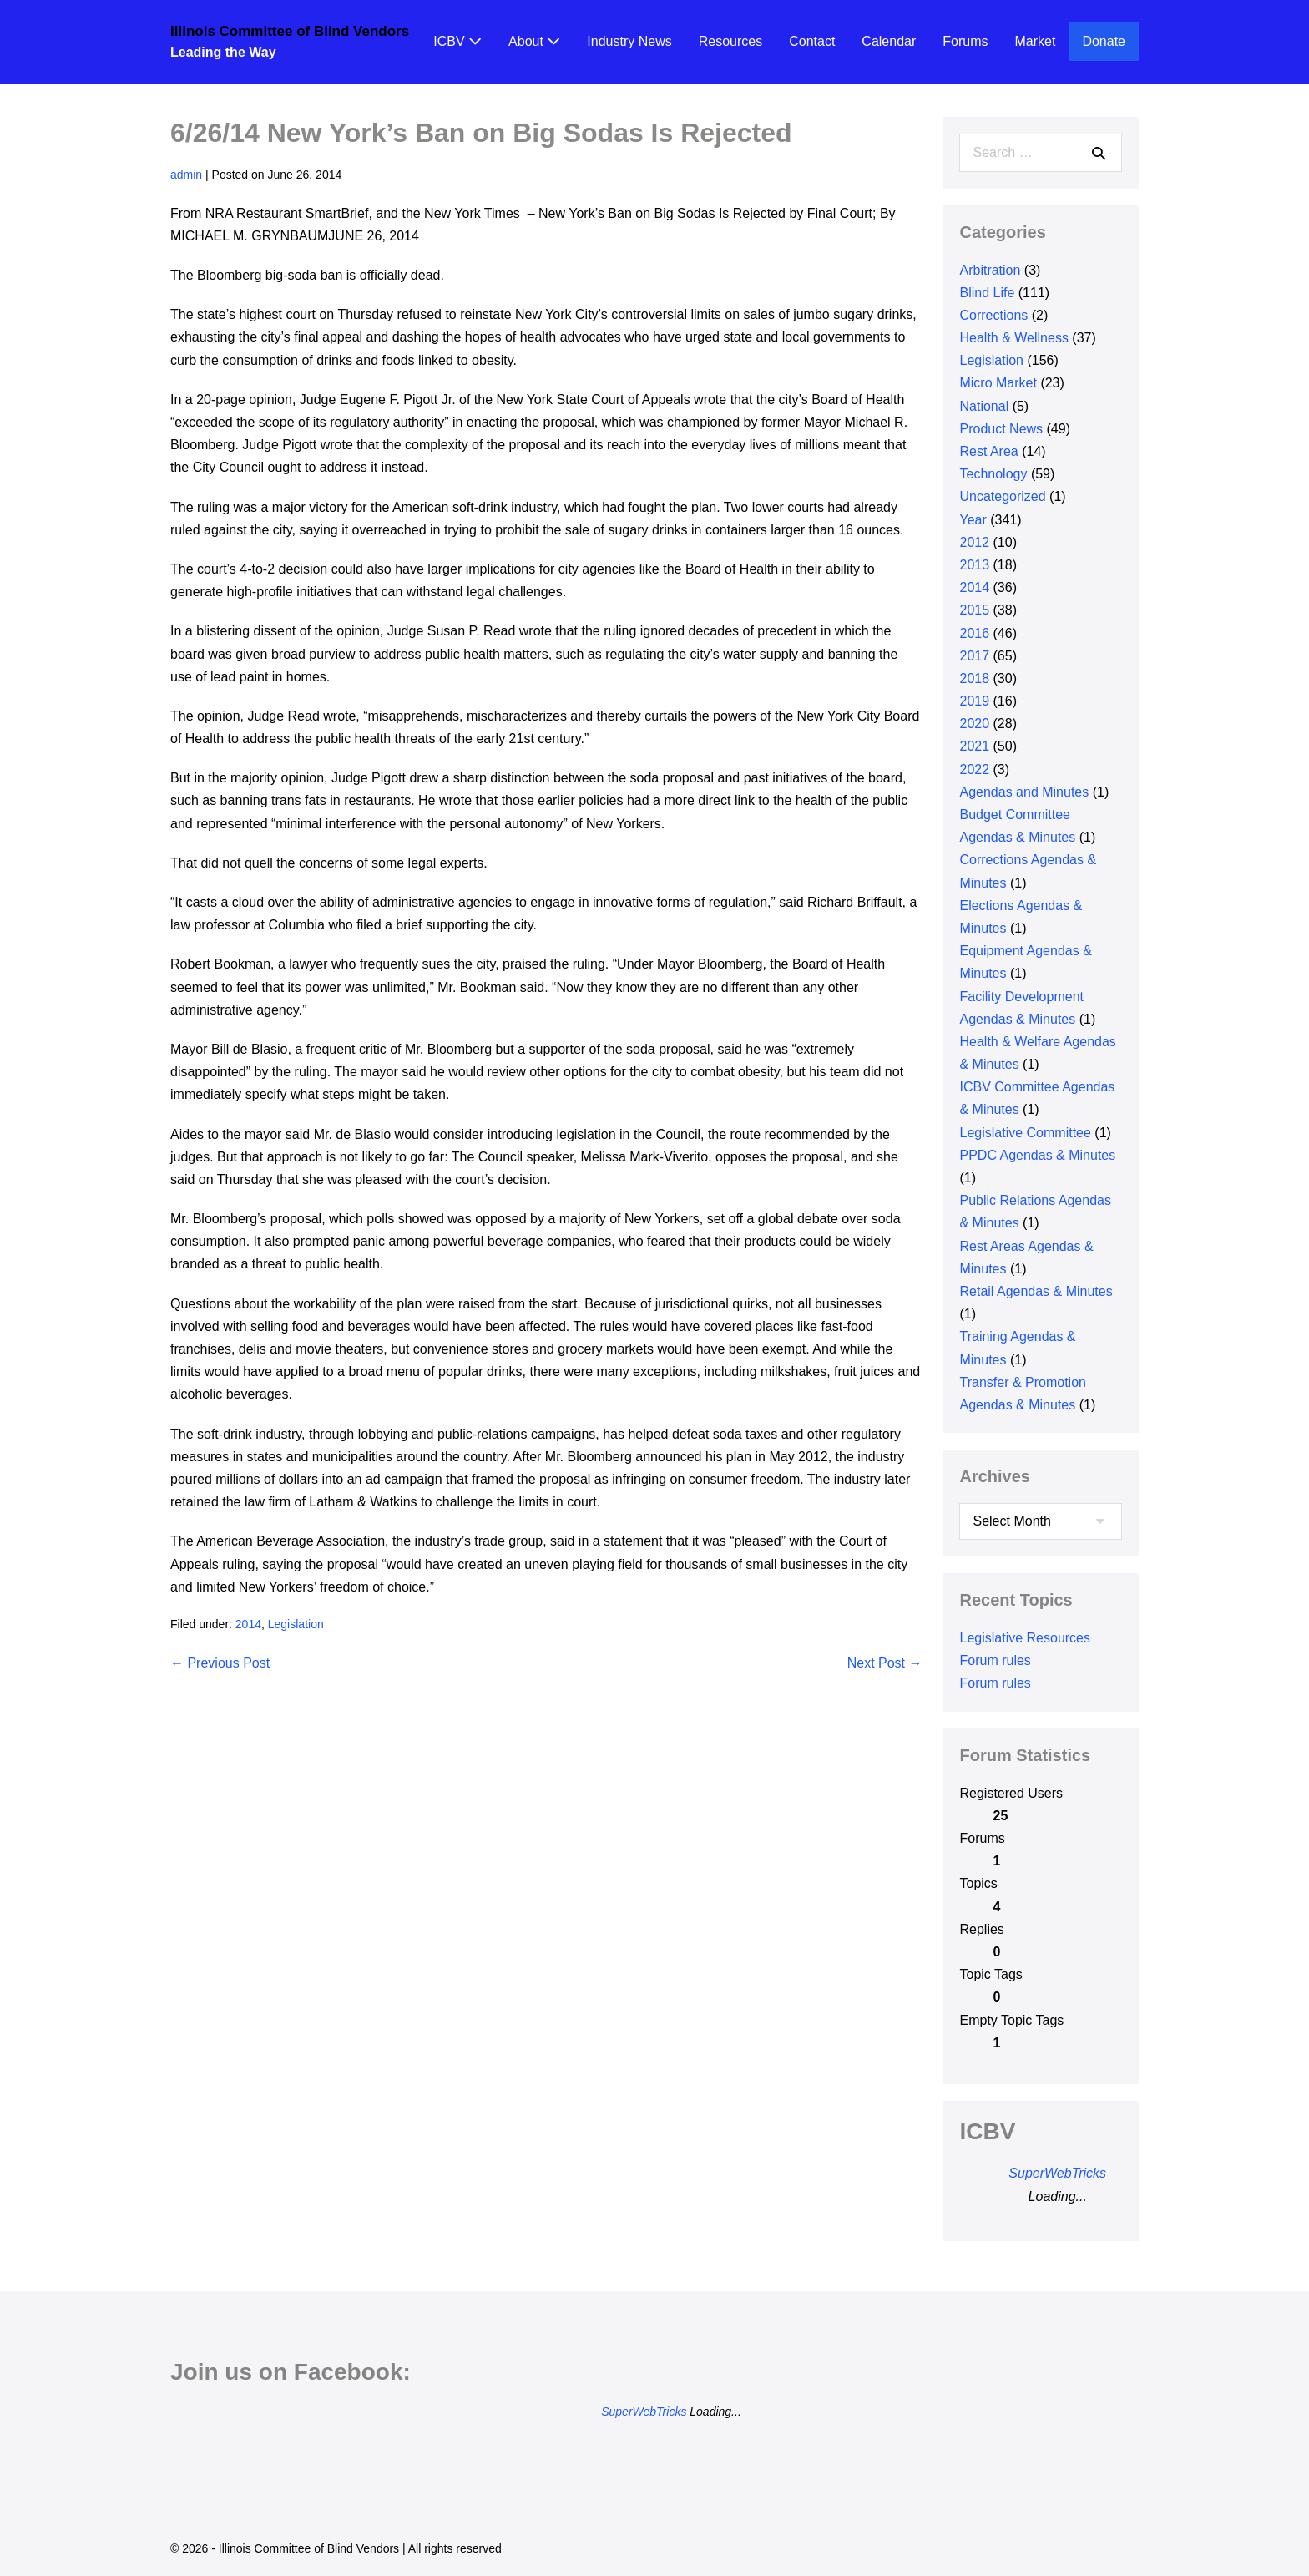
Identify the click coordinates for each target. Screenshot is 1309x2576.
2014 (248, 1624)
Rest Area (988, 451)
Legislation (296, 1624)
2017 (974, 656)
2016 (974, 633)
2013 (974, 565)
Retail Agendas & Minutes (1035, 1291)
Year (972, 520)
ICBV (457, 41)
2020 (974, 723)
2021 (974, 746)
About (534, 41)
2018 (974, 678)
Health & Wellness (1013, 338)
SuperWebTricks (1057, 2173)
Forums (965, 41)
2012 (974, 542)
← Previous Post (220, 1663)
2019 (974, 701)
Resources (730, 41)
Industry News (629, 41)
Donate (1103, 41)
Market (1035, 41)
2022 (974, 769)
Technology (993, 474)
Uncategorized (1002, 496)
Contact (812, 41)
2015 (974, 610)
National (983, 406)
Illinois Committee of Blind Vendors (289, 31)
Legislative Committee (1024, 1133)
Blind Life (986, 293)
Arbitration (989, 270)
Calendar (889, 41)
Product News (1001, 429)
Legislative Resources (1024, 1638)
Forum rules (994, 1660)
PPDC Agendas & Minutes (1037, 1155)
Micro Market (997, 383)
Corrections (993, 315)
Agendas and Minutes (1024, 792)
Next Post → (884, 1663)
